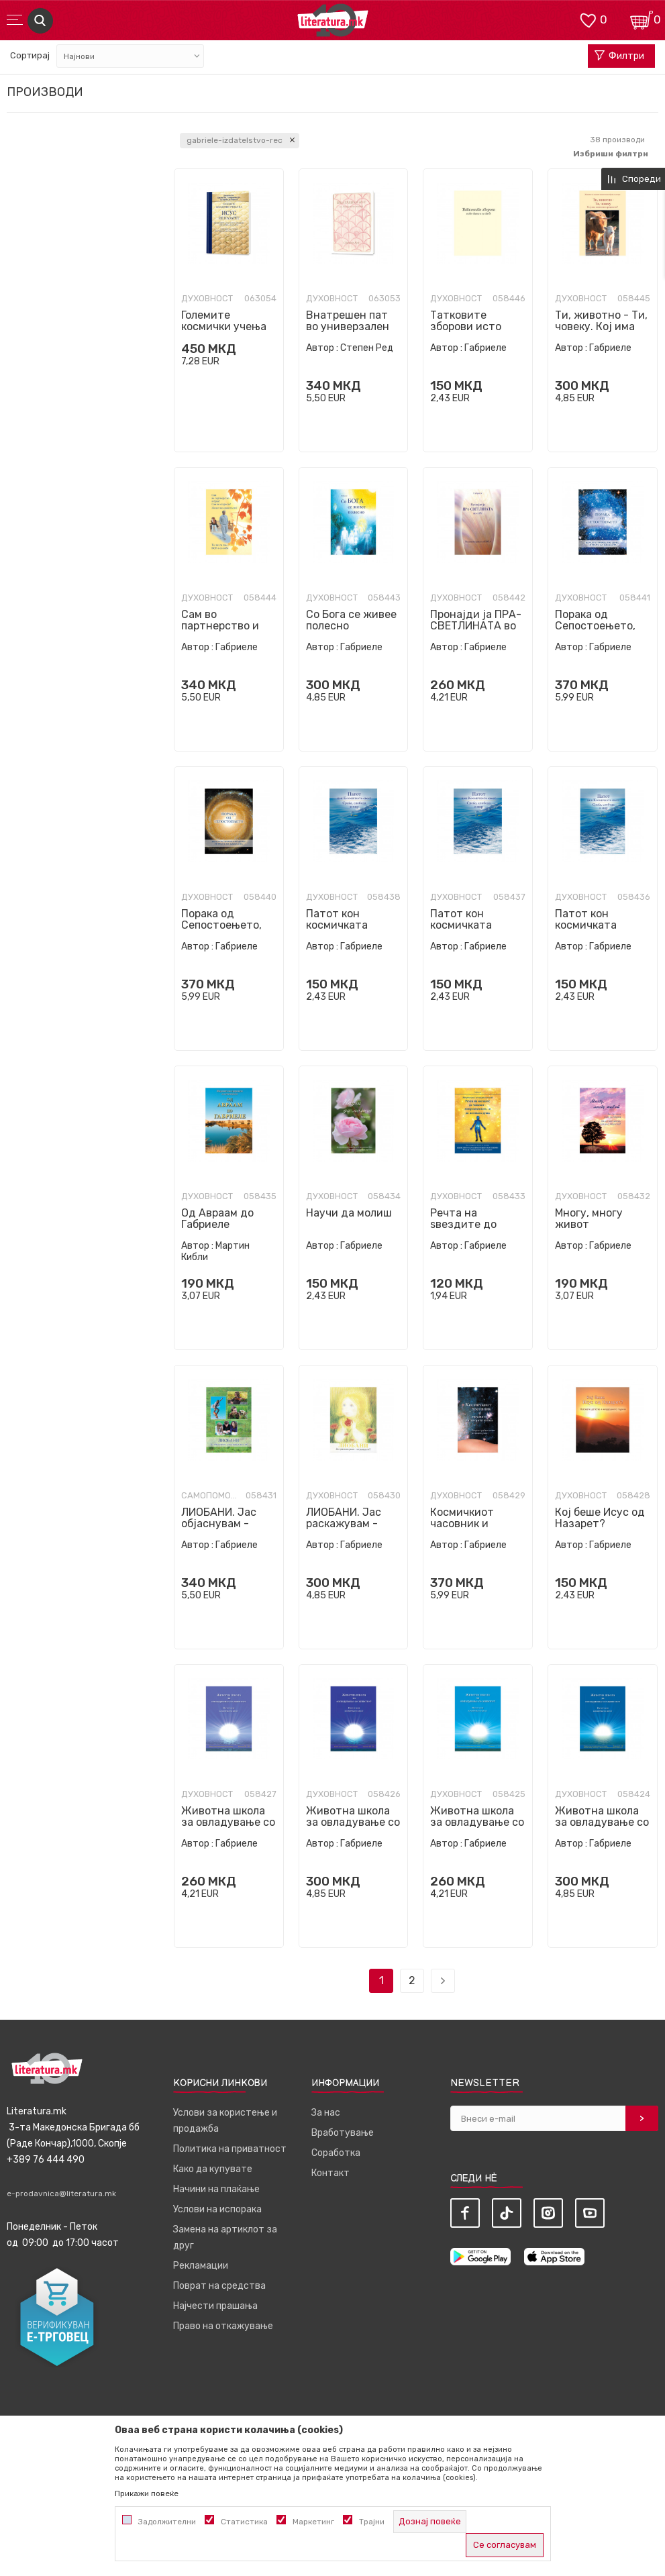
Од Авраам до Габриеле (217, 1218)
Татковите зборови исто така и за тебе (468, 326)
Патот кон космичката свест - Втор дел (475, 925)
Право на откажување (223, 2326)
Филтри (619, 56)
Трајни (372, 2522)
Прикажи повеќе (146, 2493)
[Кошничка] (641, 19)
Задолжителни (167, 2522)
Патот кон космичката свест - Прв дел (596, 925)
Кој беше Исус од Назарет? (600, 1517)
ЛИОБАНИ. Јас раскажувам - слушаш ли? (343, 1523)
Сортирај (30, 55)
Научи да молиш (349, 1213)
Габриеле (485, 348)
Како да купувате (212, 2169)
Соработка (335, 2153)
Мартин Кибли (215, 1251)
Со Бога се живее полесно (351, 620)
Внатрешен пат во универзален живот (347, 326)
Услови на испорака (217, 2209)
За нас (325, 2112)
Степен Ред (366, 348)
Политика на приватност (230, 2149)
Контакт (330, 2173)
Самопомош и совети (211, 1495)
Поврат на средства (219, 2285)
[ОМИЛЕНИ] (587, 19)
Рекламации (200, 2265)
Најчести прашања (215, 2306)
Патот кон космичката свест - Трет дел (350, 925)
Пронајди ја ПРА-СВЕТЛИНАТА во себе (475, 626)
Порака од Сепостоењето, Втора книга (595, 626)
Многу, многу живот (589, 1218)
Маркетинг (313, 2522)
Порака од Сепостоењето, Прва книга (221, 925)
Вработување (342, 2133)
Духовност (207, 298)
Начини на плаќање (216, 2189)
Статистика (244, 2522)
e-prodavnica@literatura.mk (61, 2193)
